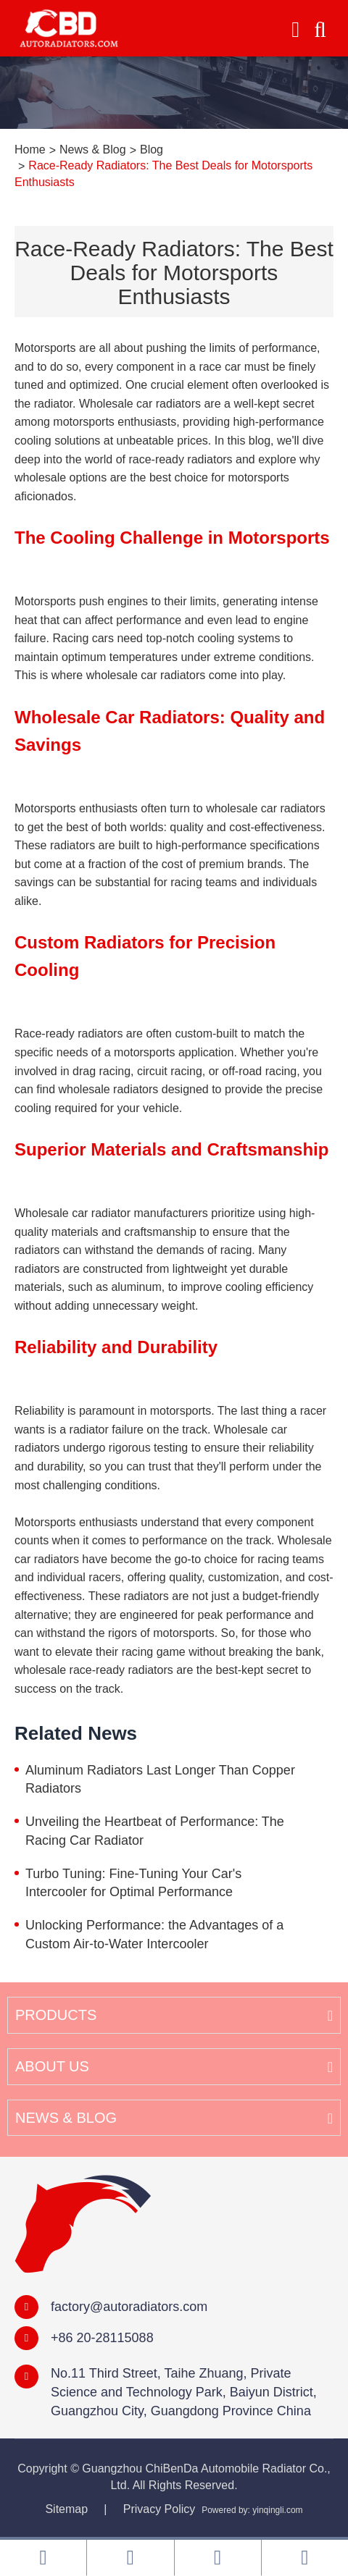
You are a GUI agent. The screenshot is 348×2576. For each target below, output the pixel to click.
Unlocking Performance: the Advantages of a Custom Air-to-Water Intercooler (154, 1934)
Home (30, 149)
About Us (52, 2066)
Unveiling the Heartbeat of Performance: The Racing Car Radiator (154, 1831)
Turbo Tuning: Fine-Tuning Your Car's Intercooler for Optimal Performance (133, 1883)
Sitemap (66, 2509)
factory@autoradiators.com (129, 2306)
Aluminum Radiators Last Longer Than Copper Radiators (160, 1779)
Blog (151, 149)
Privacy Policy (159, 2509)
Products (55, 2015)
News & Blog (92, 149)
